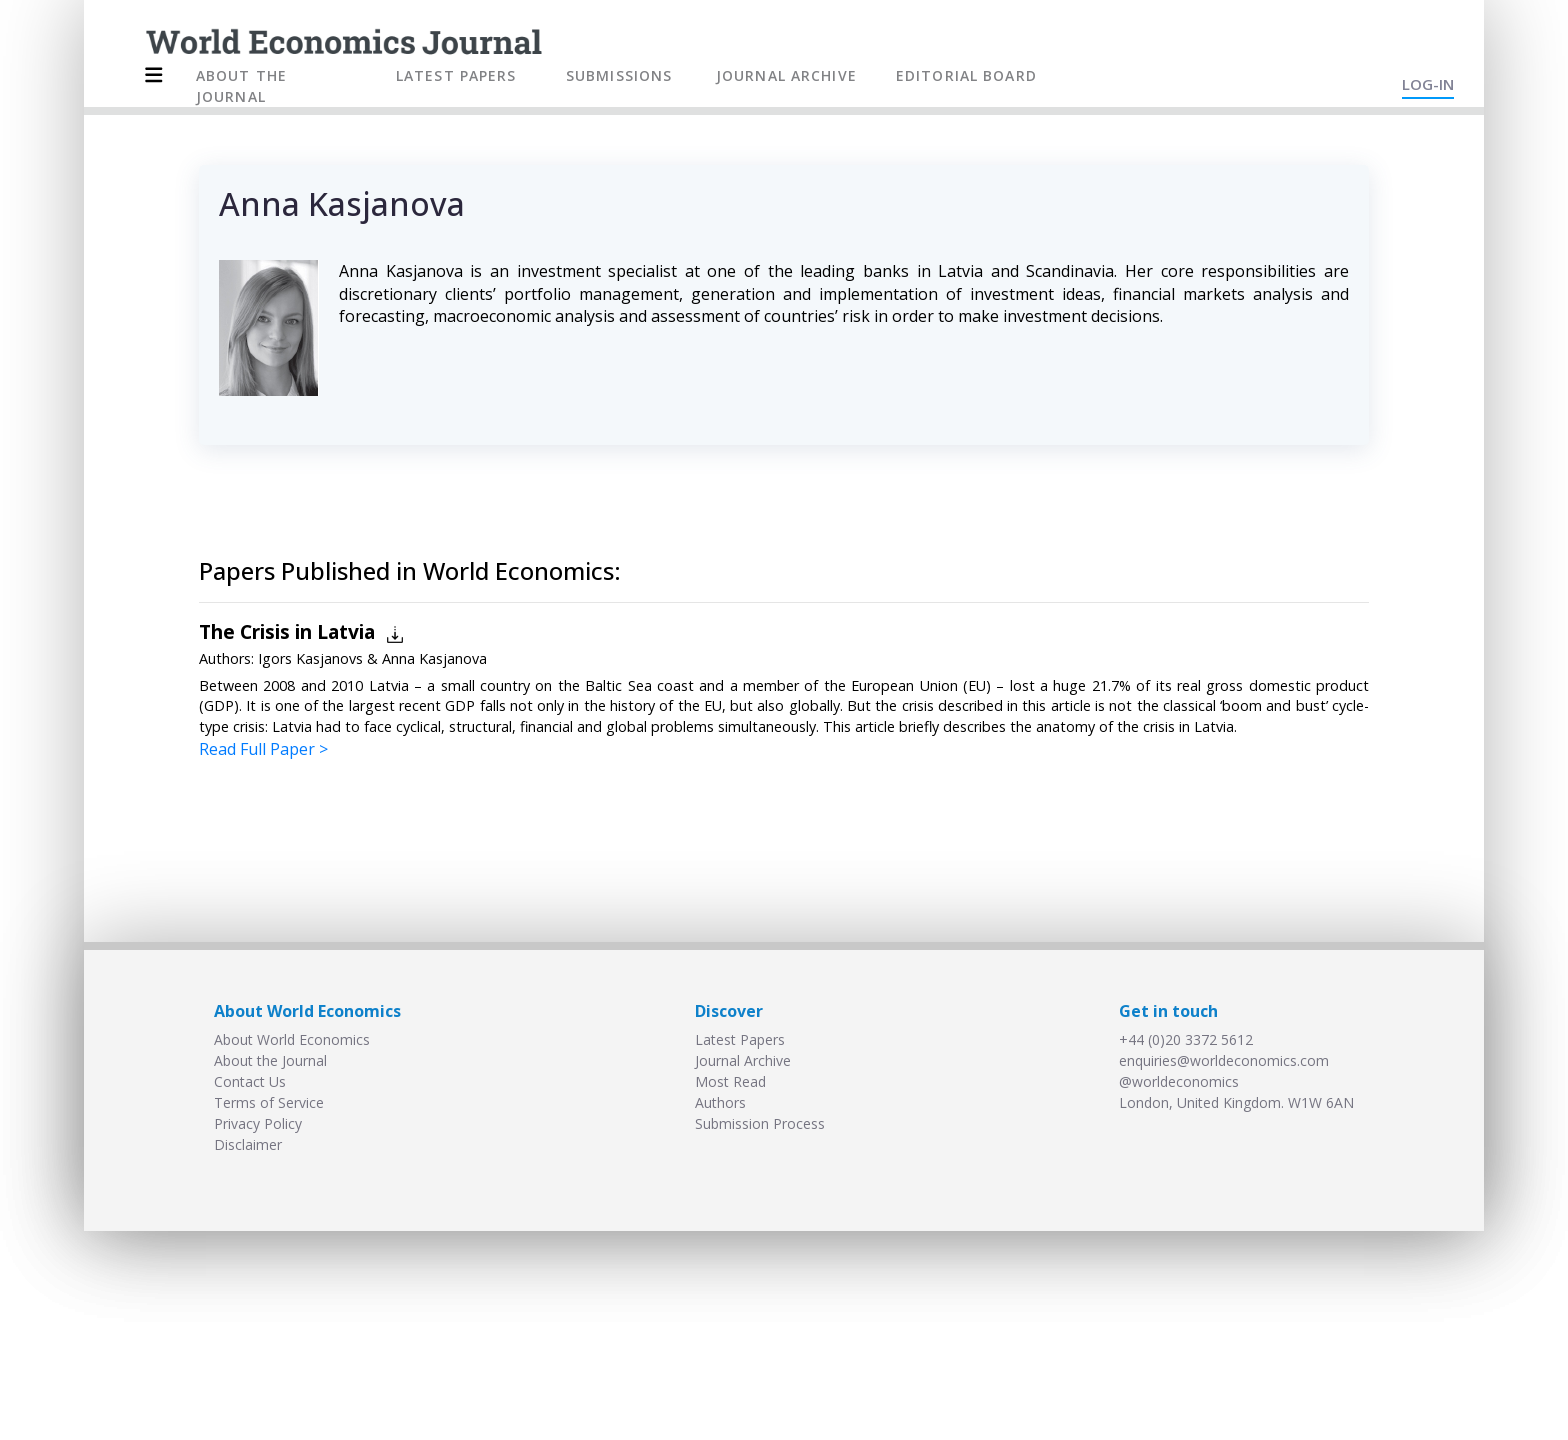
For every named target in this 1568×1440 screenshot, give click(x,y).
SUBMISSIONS (619, 75)
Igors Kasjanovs (310, 658)
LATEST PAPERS (456, 75)
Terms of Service (269, 1102)
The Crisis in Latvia (287, 631)
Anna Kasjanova (434, 658)
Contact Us (250, 1081)
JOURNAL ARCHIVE (786, 75)
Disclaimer (248, 1144)
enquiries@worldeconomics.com (1224, 1060)
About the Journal (270, 1060)
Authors (720, 1102)
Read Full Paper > (263, 749)
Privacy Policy (258, 1123)
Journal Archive (743, 1060)
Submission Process (760, 1123)
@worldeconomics (1179, 1081)
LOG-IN (1428, 84)
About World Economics (292, 1039)
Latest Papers (740, 1039)
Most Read (730, 1081)
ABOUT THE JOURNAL (241, 86)
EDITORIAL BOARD (966, 75)
